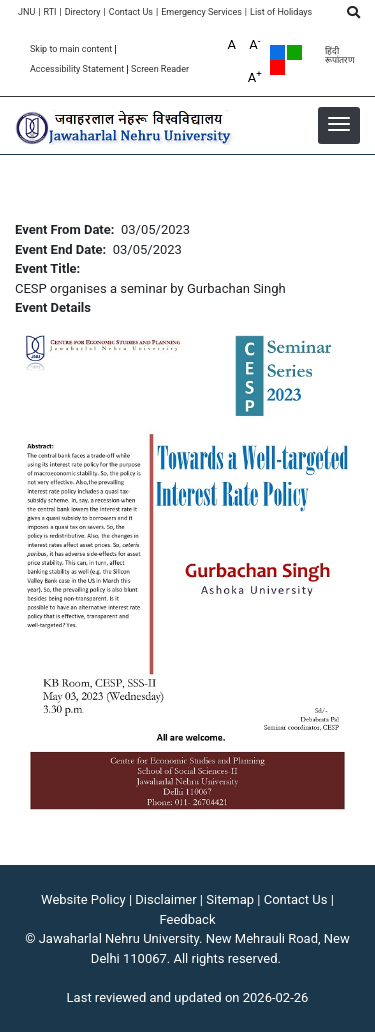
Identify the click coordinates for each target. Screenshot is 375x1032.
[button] (339, 124)
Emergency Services (201, 12)
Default (277, 52)
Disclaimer (165, 899)
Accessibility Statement (77, 69)
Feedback (188, 919)
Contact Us (131, 12)
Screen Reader (160, 69)
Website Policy (83, 899)
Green (294, 52)
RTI (49, 12)
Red (277, 67)
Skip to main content (71, 49)
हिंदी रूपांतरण (340, 56)
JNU (26, 12)
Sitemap (230, 899)
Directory (83, 12)
